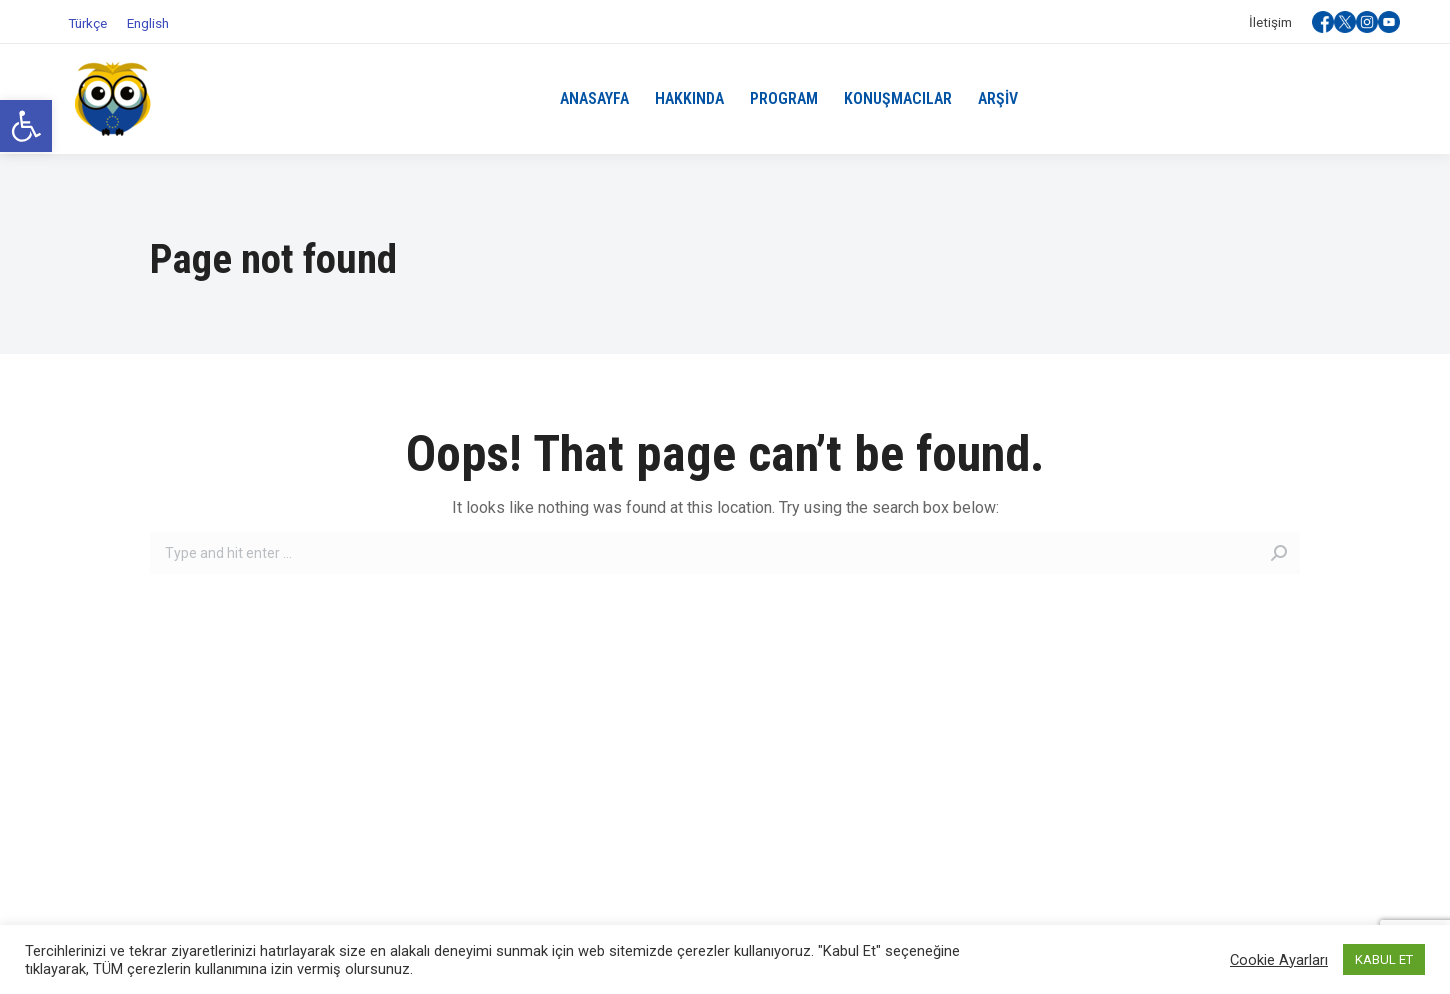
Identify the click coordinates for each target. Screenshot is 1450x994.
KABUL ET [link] (1384, 959)
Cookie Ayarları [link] (1279, 960)
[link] (26, 126)
